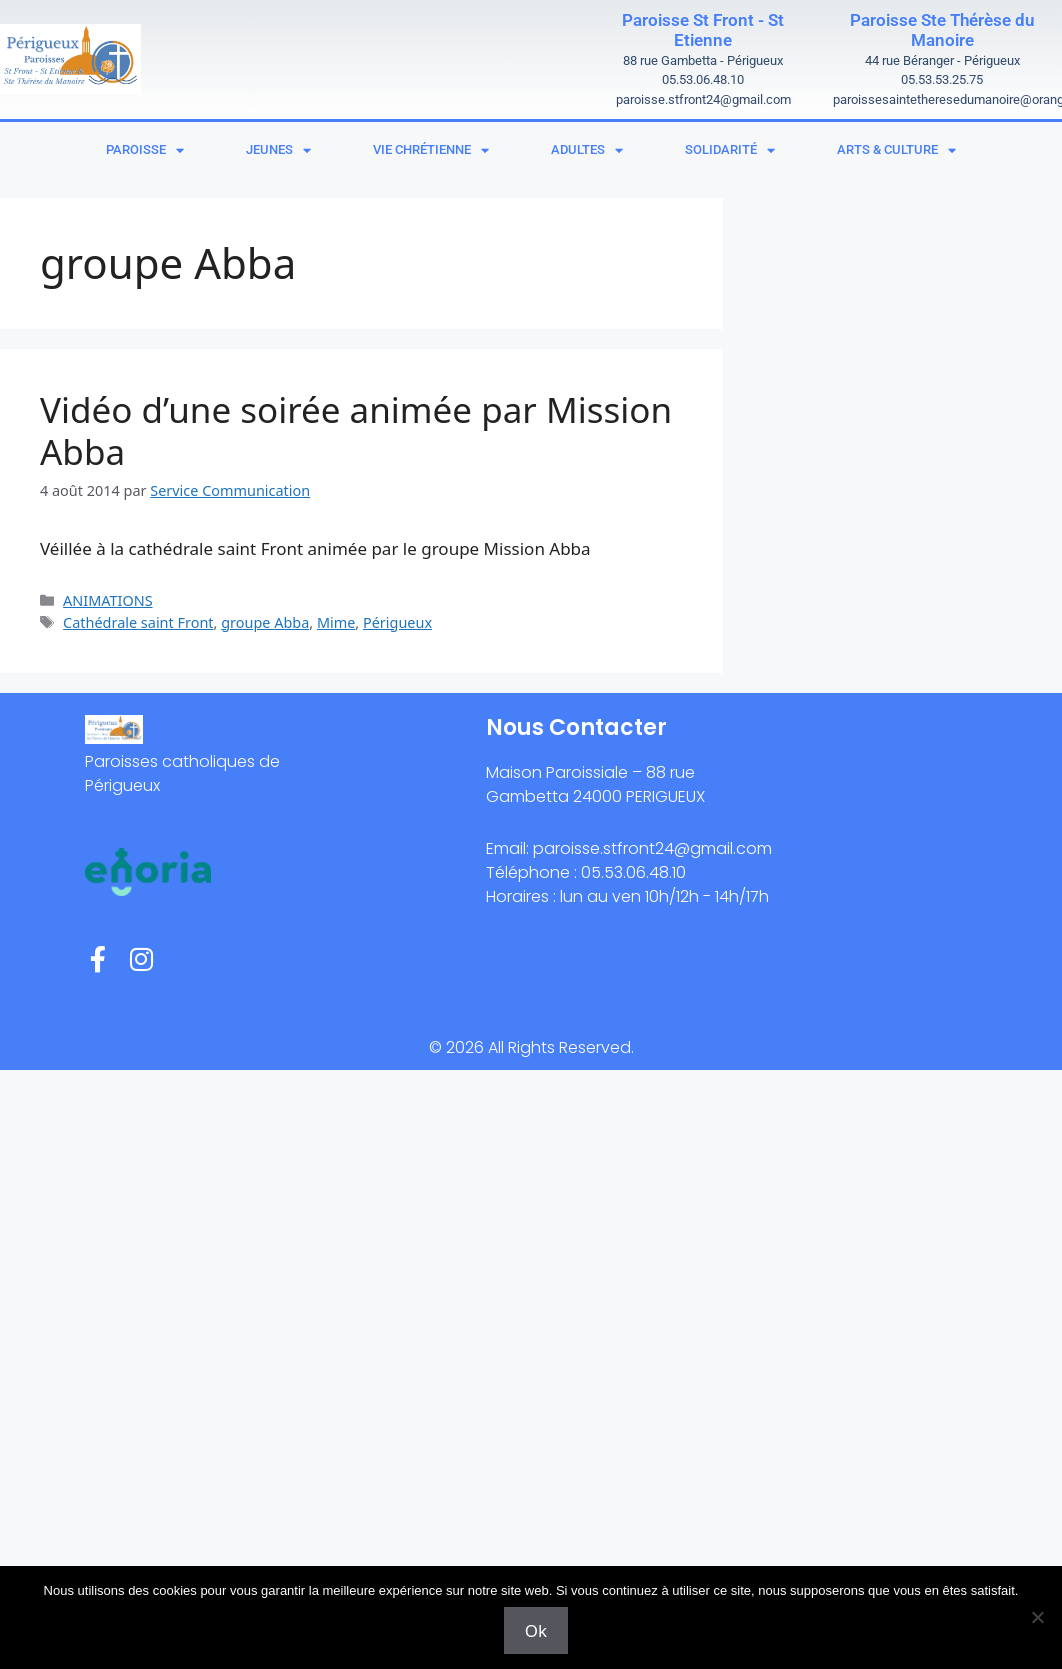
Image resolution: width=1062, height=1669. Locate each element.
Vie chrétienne (431, 150)
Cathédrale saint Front (138, 622)
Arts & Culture (896, 150)
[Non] (1037, 1617)
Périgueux (397, 622)
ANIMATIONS (108, 600)
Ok (536, 1630)
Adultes (587, 150)
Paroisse (145, 150)
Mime (336, 622)
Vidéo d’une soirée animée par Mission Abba (356, 430)
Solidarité (730, 150)
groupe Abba (265, 622)
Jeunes (278, 150)
